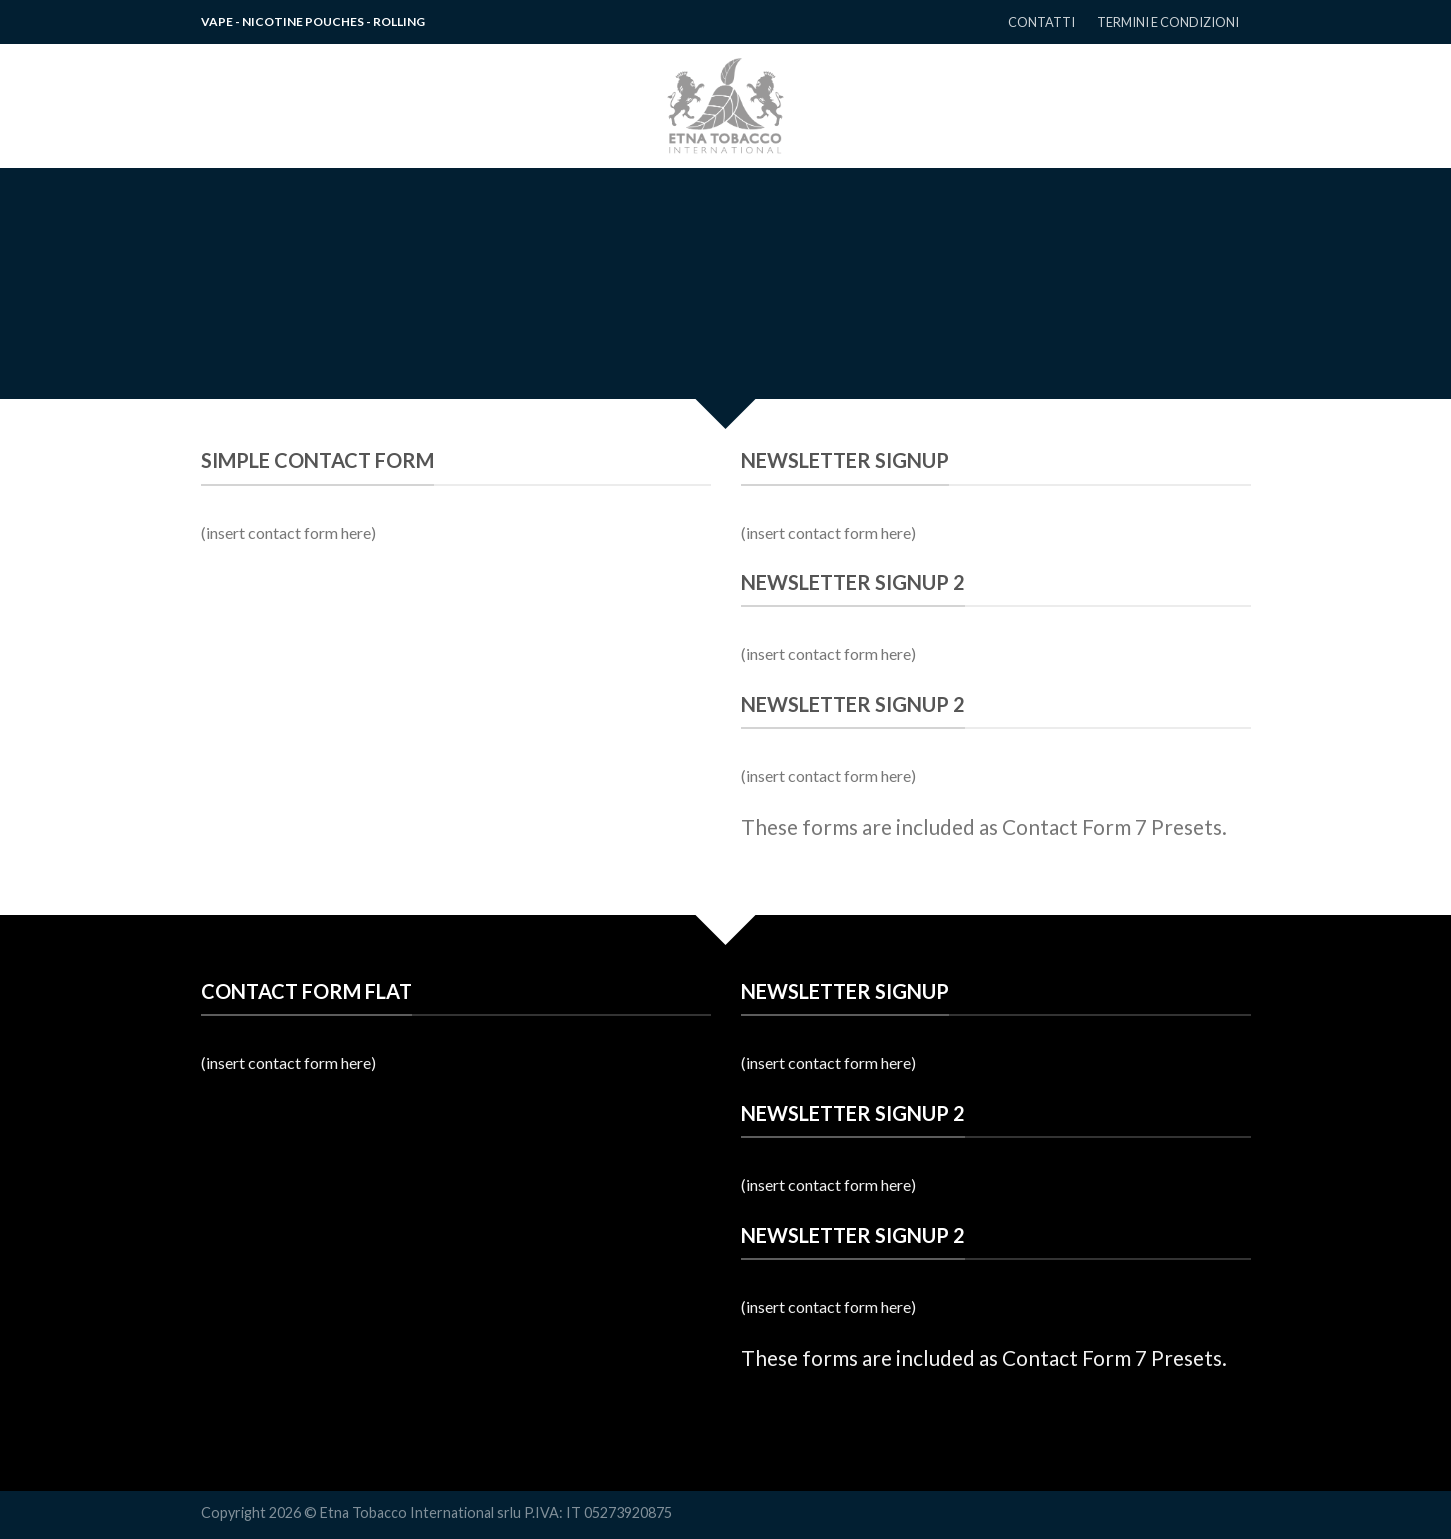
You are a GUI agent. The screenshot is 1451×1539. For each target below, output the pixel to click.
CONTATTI (1041, 22)
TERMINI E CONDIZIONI (1168, 22)
